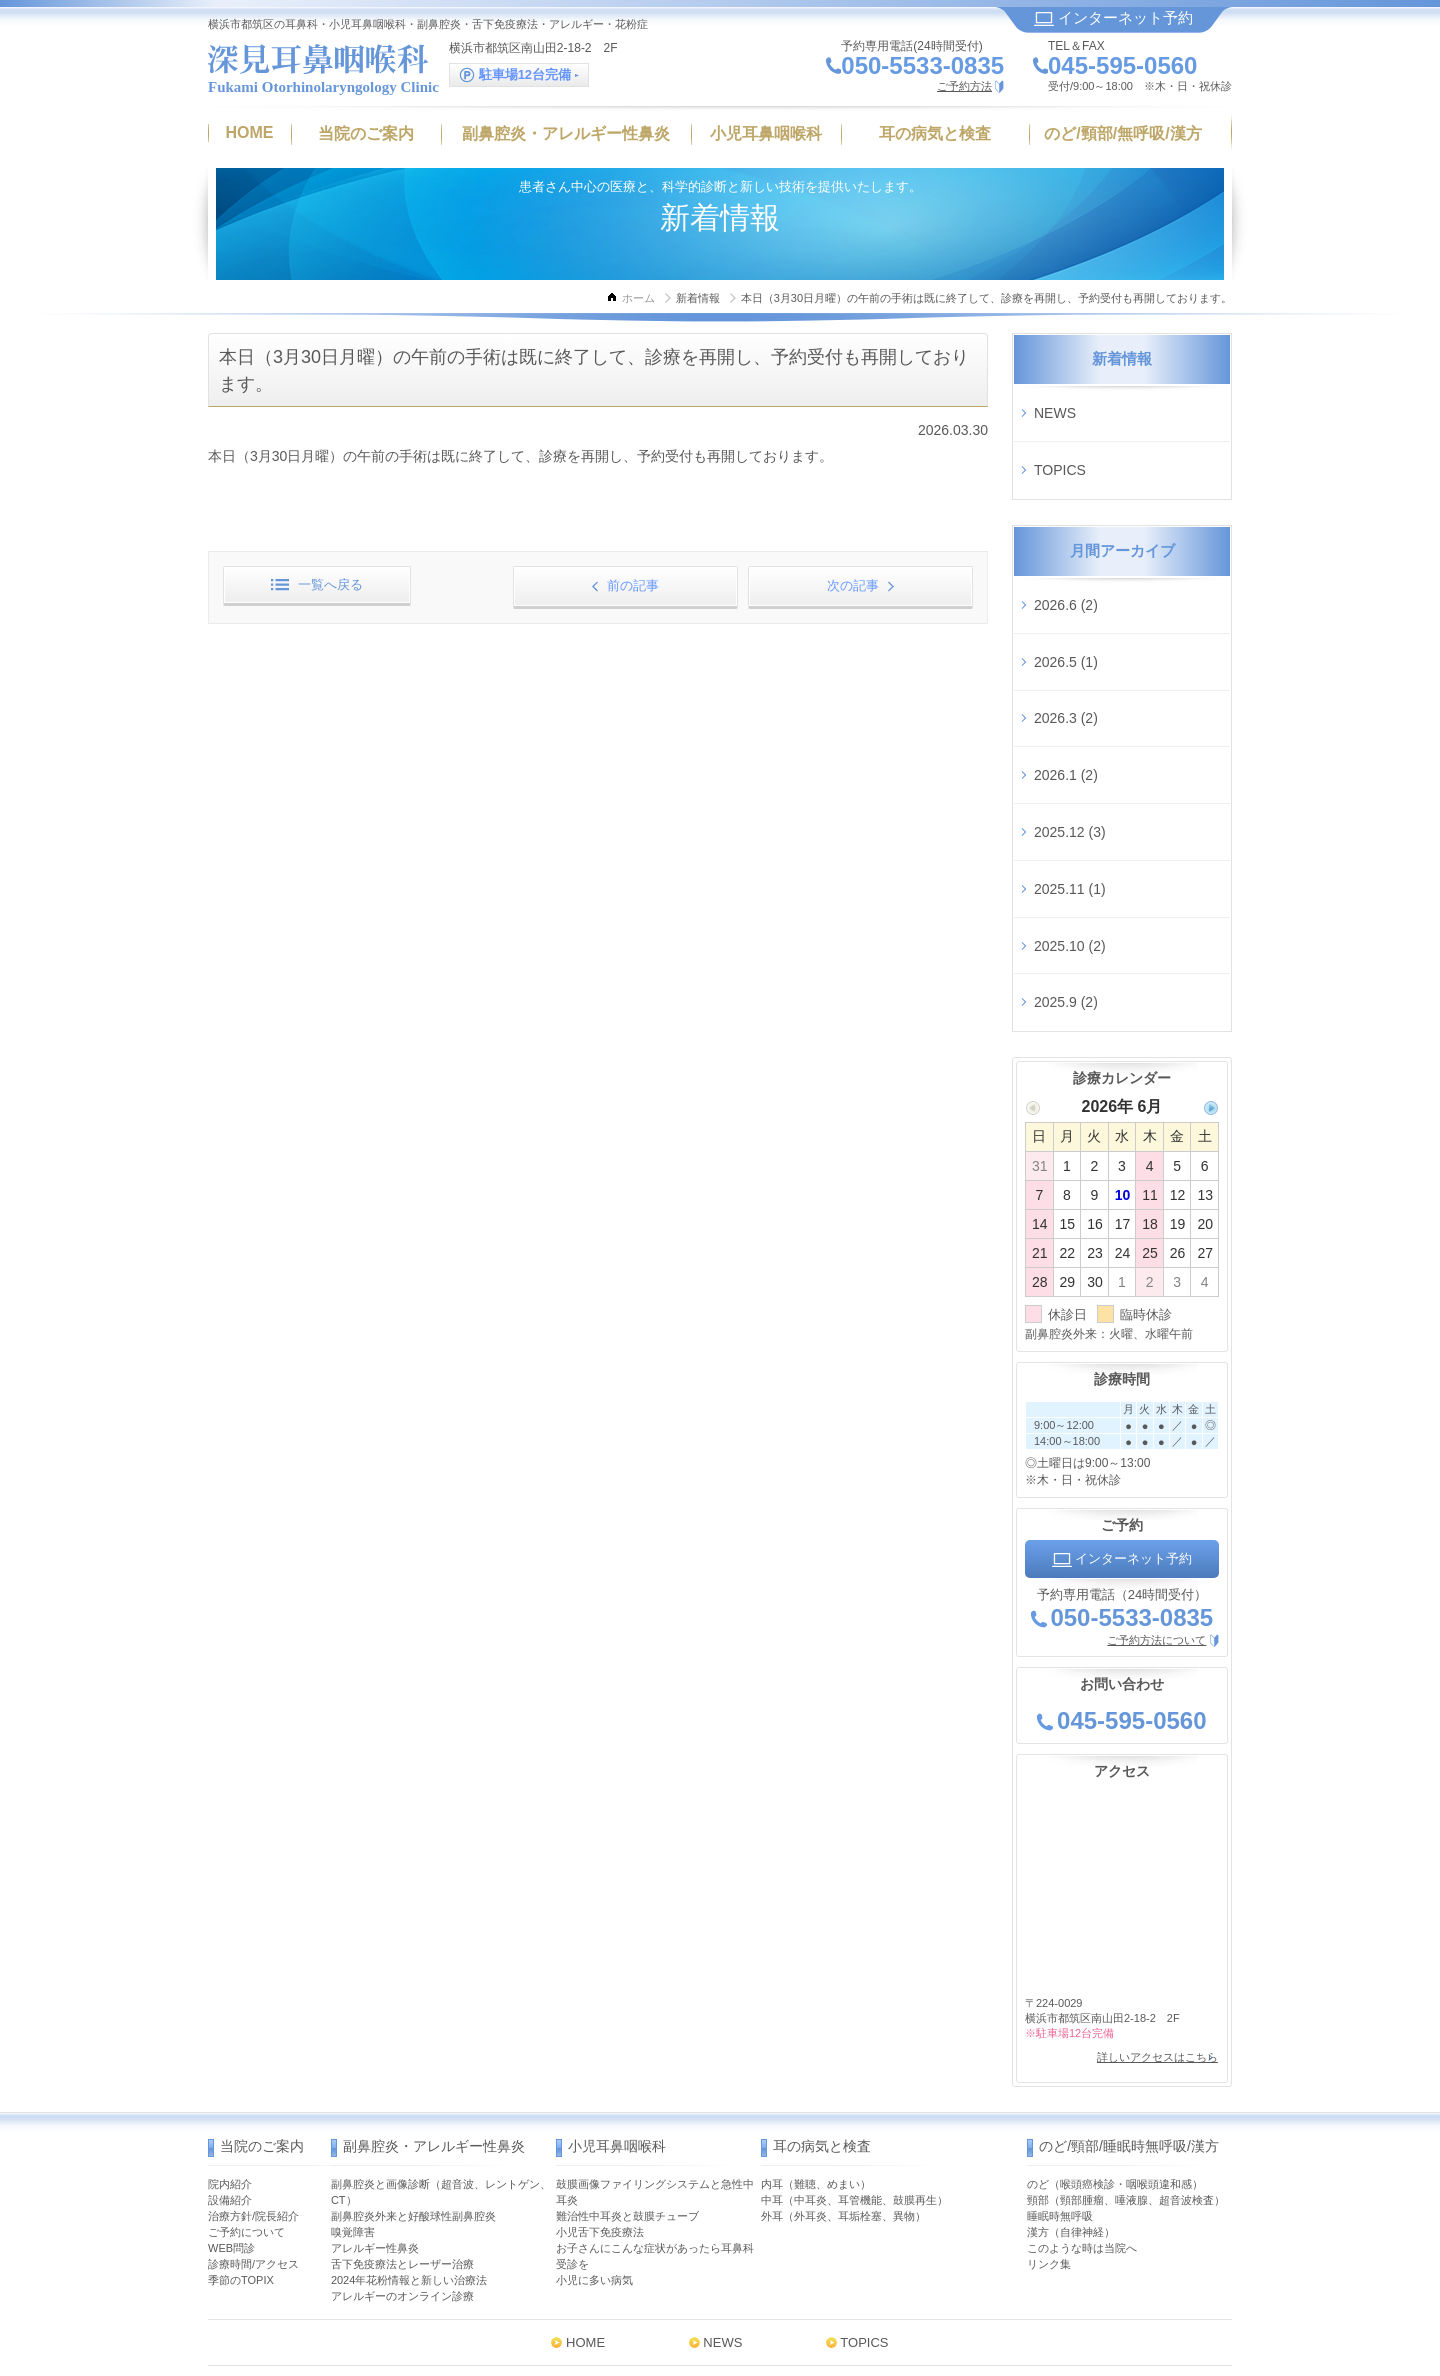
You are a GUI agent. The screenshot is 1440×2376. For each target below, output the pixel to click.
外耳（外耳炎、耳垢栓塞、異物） (843, 2026)
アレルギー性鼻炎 (375, 2058)
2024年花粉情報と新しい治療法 (409, 2090)
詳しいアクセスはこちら (1148, 1876)
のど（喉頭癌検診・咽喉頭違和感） (1115, 1994)
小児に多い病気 (594, 2090)
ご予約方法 (964, 86)
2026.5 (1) (1066, 601)
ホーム (638, 298)
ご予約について (246, 2042)
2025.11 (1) (1070, 758)
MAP (838, 2283)
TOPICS (1060, 444)
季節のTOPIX (241, 2090)
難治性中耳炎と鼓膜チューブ (627, 2026)
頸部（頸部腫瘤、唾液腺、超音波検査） (1126, 2010)
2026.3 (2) (1066, 640)
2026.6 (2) (1066, 561)
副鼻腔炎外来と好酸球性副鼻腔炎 (413, 2026)
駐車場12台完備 (519, 75)
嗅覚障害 (353, 2042)
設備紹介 (230, 2010)
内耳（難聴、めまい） (816, 1994)
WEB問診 (231, 2058)
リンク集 (1049, 2074)
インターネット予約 (1113, 17)
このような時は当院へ (1082, 2058)
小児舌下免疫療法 (600, 2042)
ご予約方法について (1156, 1466)
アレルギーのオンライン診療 (402, 2106)
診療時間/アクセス (253, 2074)
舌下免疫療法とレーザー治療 (402, 2074)
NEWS (1055, 404)
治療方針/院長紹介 (253, 2026)
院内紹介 (230, 1994)
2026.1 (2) (1066, 679)
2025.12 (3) (1070, 719)
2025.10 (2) (1070, 798)
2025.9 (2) (1066, 837)
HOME (585, 2152)
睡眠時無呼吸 (1060, 2026)
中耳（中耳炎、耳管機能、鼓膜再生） (854, 2010)
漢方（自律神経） (1071, 2042)
